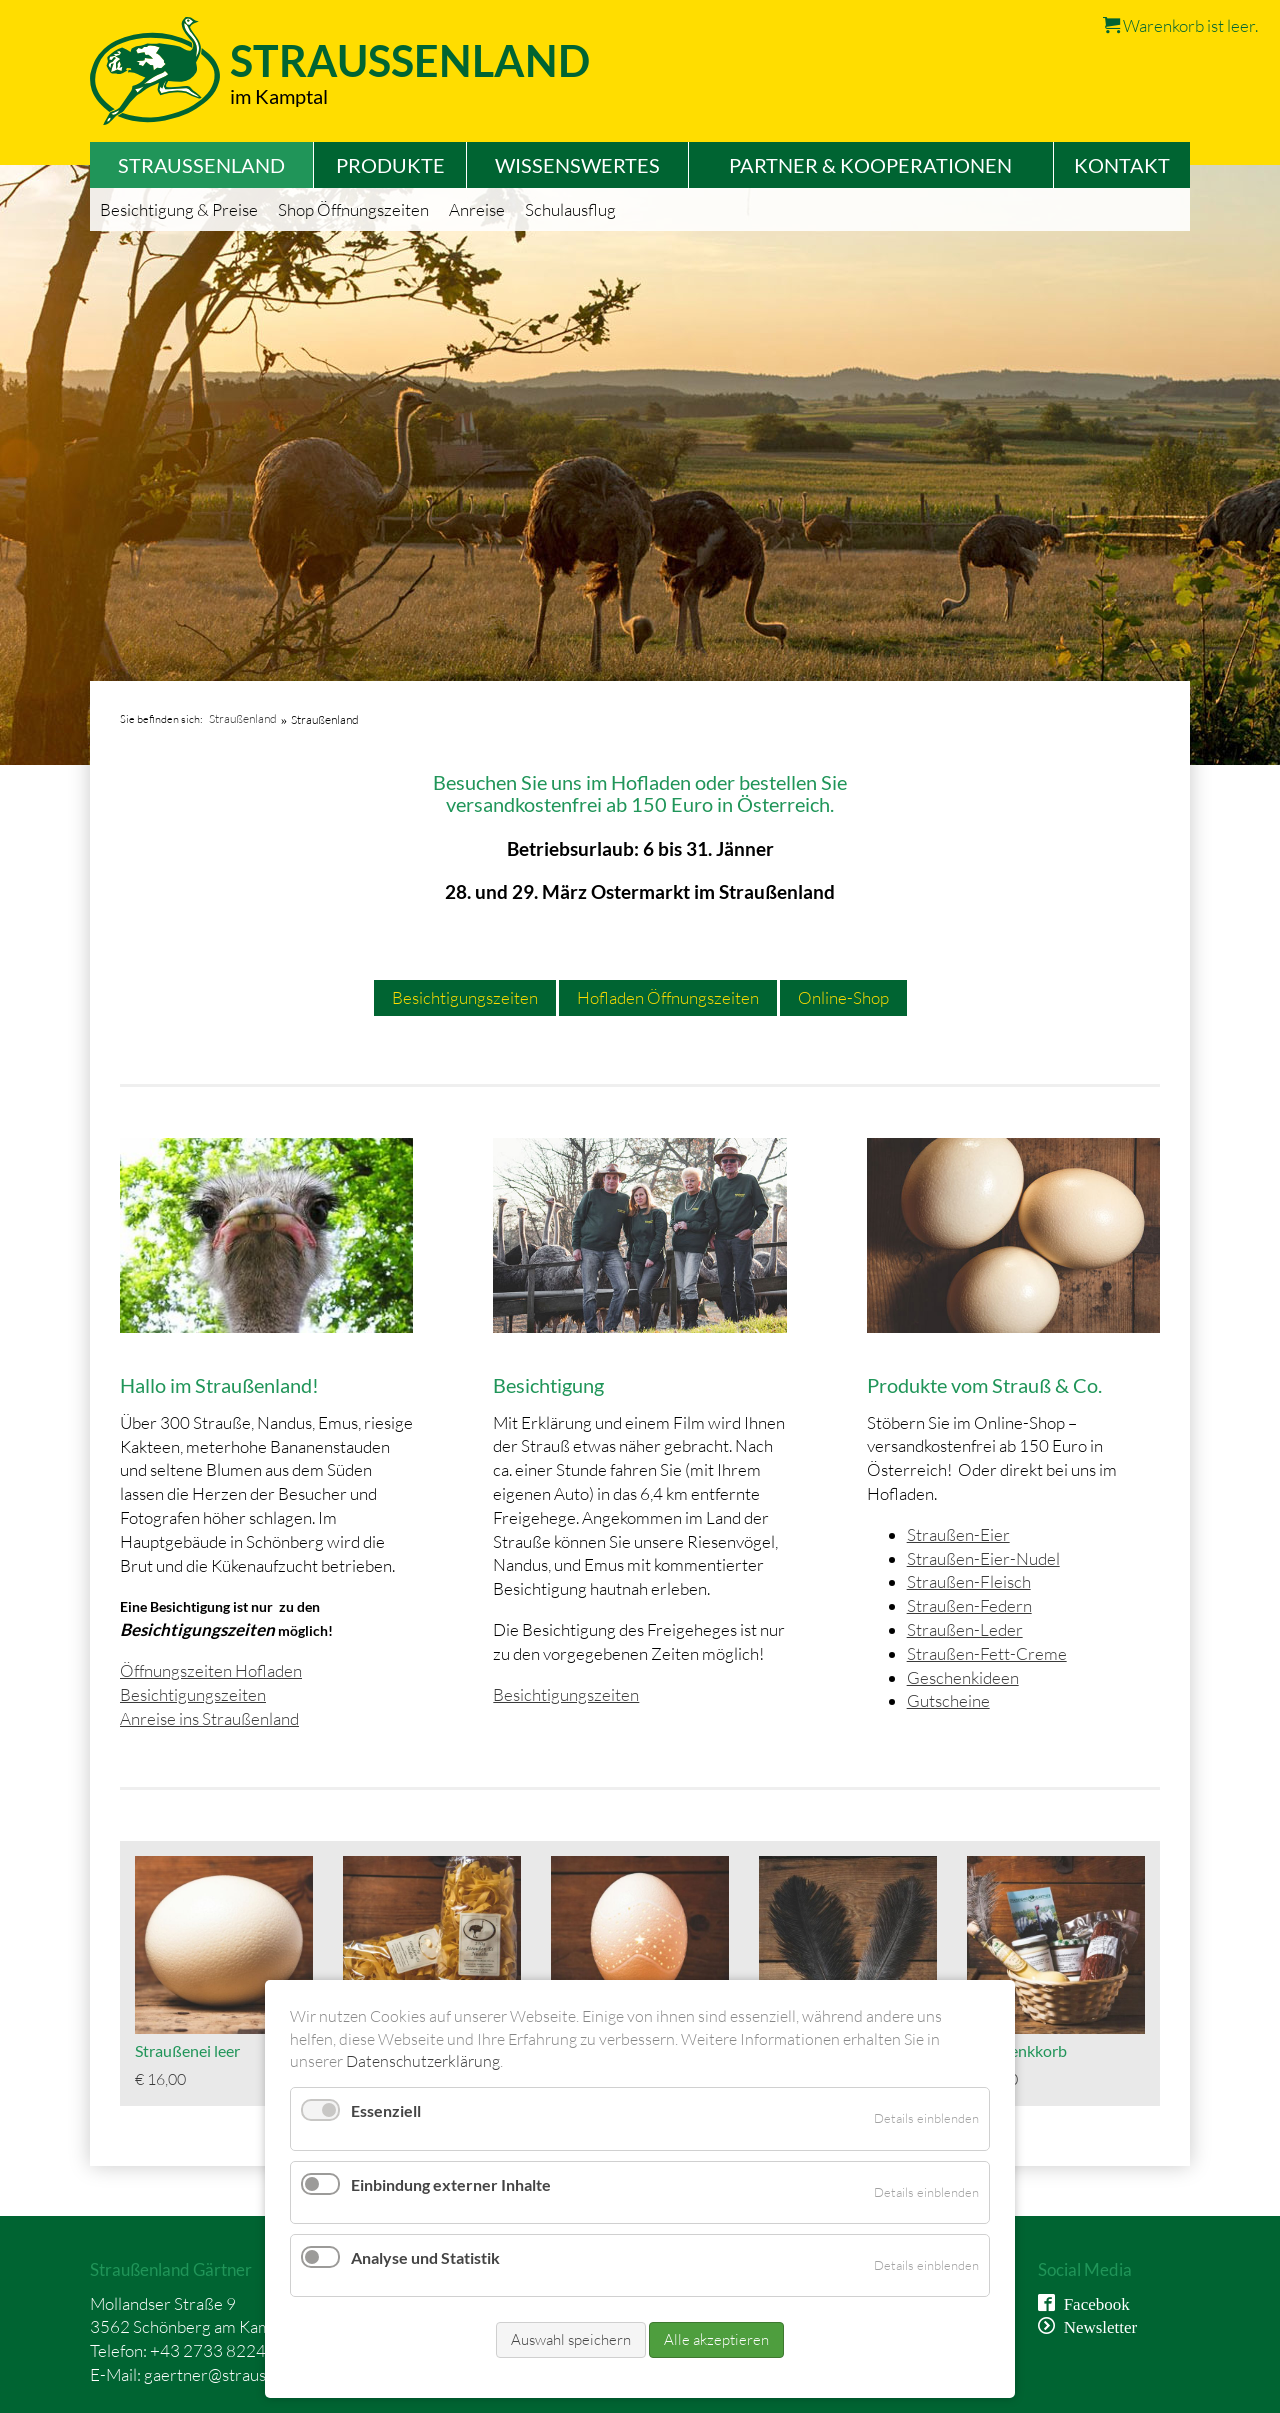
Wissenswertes (577, 165)
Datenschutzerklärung (423, 2061)
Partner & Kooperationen (870, 165)
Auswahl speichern (571, 2339)
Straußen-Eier (958, 1534)
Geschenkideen (963, 1677)
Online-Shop (843, 997)
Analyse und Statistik (425, 2257)
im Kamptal (279, 96)
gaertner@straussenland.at (241, 2374)
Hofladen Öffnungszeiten (668, 997)
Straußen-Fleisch (969, 1581)
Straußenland (243, 718)
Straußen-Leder (965, 1629)
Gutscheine (948, 1700)
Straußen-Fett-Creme (987, 1653)
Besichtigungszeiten (465, 997)
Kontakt (1122, 165)
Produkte (390, 165)
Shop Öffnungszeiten (353, 209)
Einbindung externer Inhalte (451, 2184)
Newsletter (1096, 2325)
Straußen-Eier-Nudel (983, 1558)
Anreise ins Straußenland (209, 1718)
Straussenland (410, 60)
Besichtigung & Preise (179, 209)
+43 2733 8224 (208, 2350)
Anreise (477, 209)
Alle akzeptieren (716, 2339)
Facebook (1092, 2302)
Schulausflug (570, 209)
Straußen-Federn (969, 1605)
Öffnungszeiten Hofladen (211, 1670)
